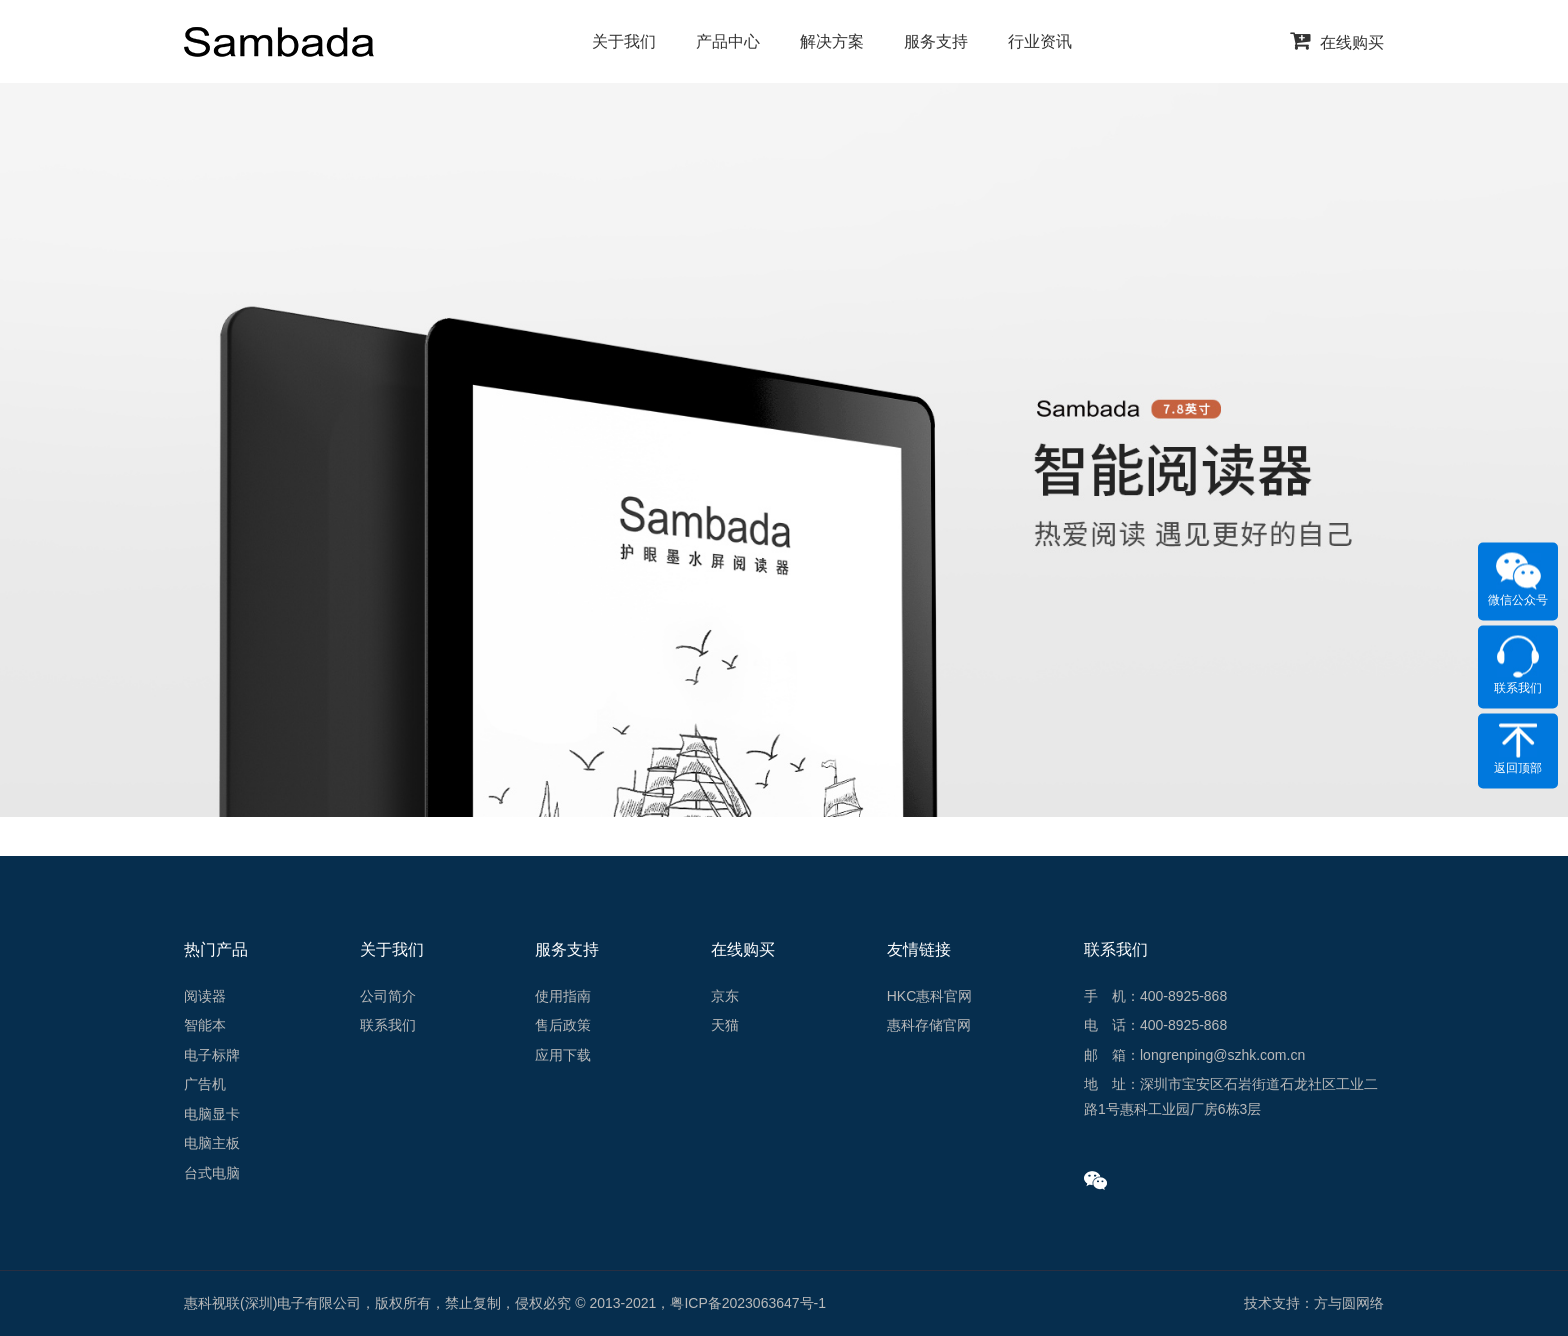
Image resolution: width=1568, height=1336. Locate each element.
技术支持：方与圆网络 (1314, 1303)
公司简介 (388, 996)
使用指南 (563, 996)
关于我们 (624, 41)
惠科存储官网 (929, 1025)
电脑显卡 (212, 1114)
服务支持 (936, 41)
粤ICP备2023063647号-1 (748, 1303)
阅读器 (205, 996)
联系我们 (388, 1025)
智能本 (205, 1025)
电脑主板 (212, 1143)
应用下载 (563, 1055)
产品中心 (728, 41)
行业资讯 (1040, 41)
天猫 (725, 1025)
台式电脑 (212, 1173)
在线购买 (1337, 42)
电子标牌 (212, 1055)
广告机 (205, 1084)
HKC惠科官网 (930, 996)
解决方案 (832, 41)
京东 (725, 996)
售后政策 (563, 1025)
